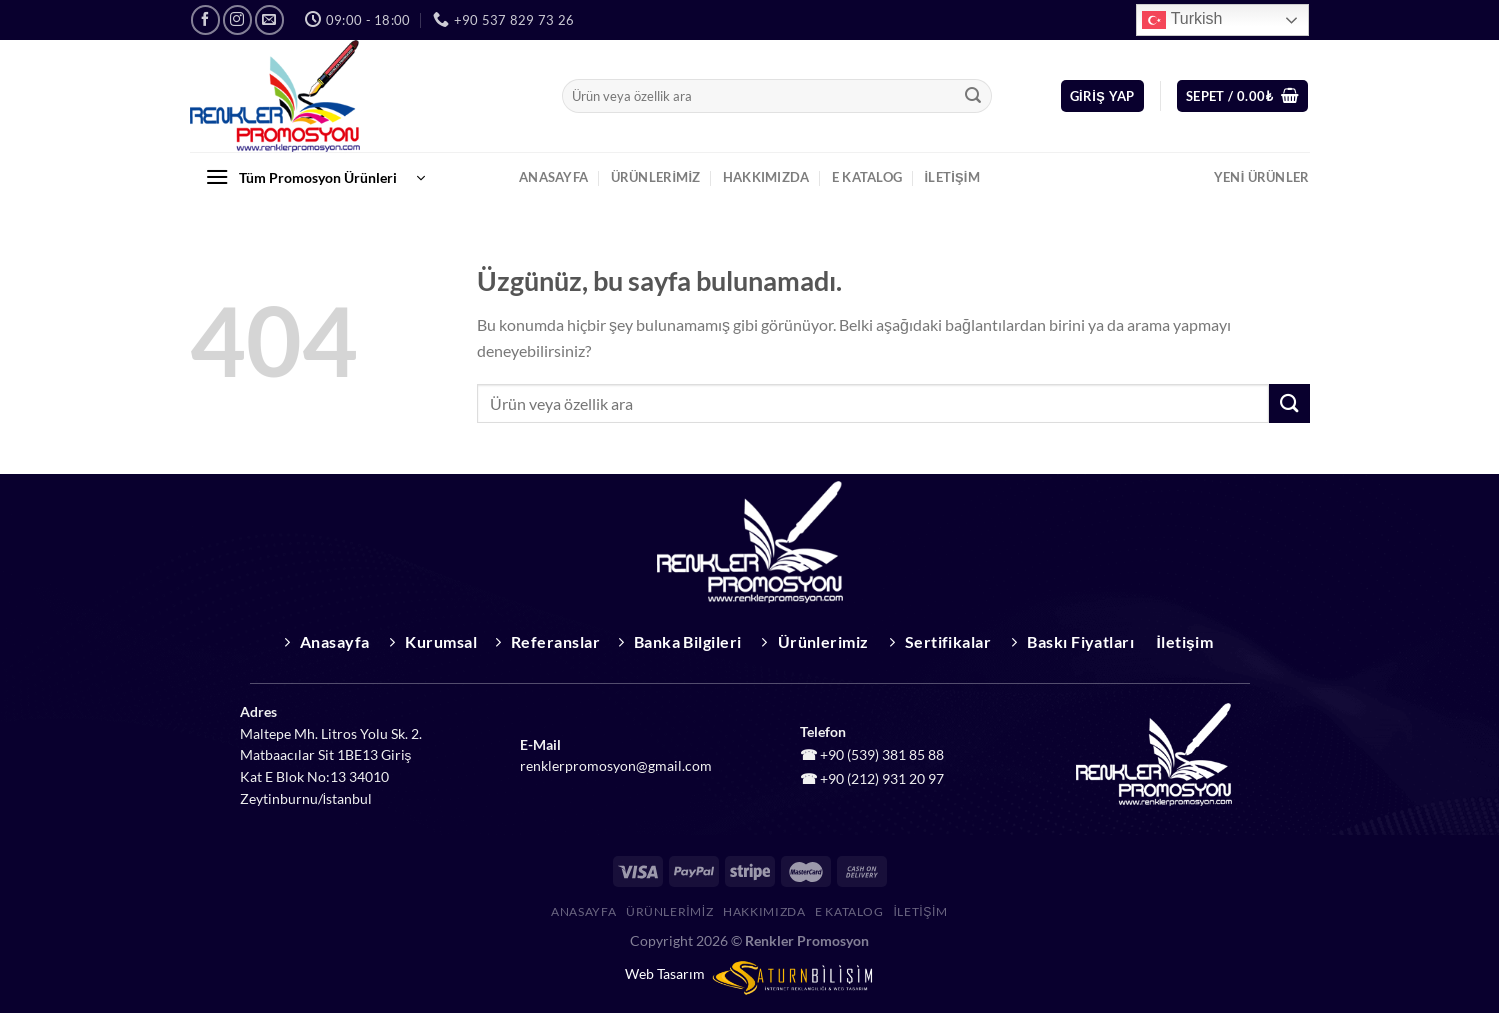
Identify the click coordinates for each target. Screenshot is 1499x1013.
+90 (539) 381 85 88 (882, 754)
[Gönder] (973, 96)
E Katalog (867, 177)
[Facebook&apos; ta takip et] (205, 19)
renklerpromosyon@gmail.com (616, 766)
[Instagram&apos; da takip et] (237, 19)
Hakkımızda (766, 177)
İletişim (952, 177)
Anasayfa (553, 177)
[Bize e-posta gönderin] (269, 19)
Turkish (1182, 20)
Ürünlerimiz (656, 177)
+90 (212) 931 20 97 (882, 778)
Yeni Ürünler (1262, 177)
